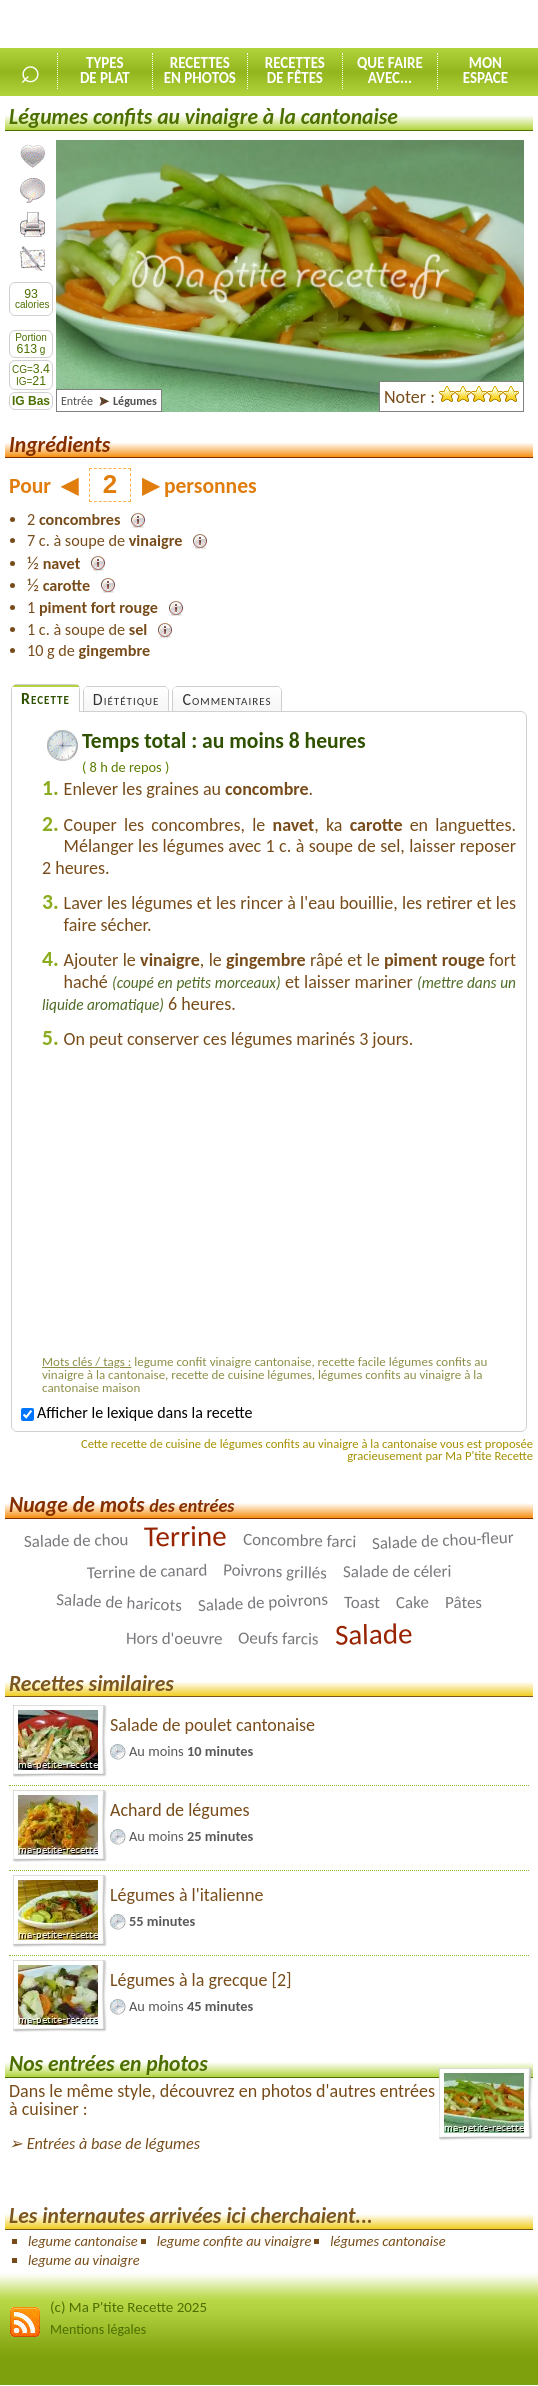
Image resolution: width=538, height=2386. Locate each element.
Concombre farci (300, 1540)
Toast (362, 1601)
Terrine (185, 1535)
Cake (412, 1602)
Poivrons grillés (275, 1571)
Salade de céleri (397, 1570)
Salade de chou (76, 1540)
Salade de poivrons (262, 1601)
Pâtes (463, 1602)
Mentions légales (98, 2329)
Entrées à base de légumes (113, 2143)
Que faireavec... (390, 70)
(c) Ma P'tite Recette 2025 (128, 2307)
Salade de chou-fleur (443, 1539)
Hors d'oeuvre (174, 1637)
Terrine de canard (146, 1571)
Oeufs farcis (278, 1638)
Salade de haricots (119, 1602)
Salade (373, 1634)
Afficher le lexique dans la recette (136, 1412)
